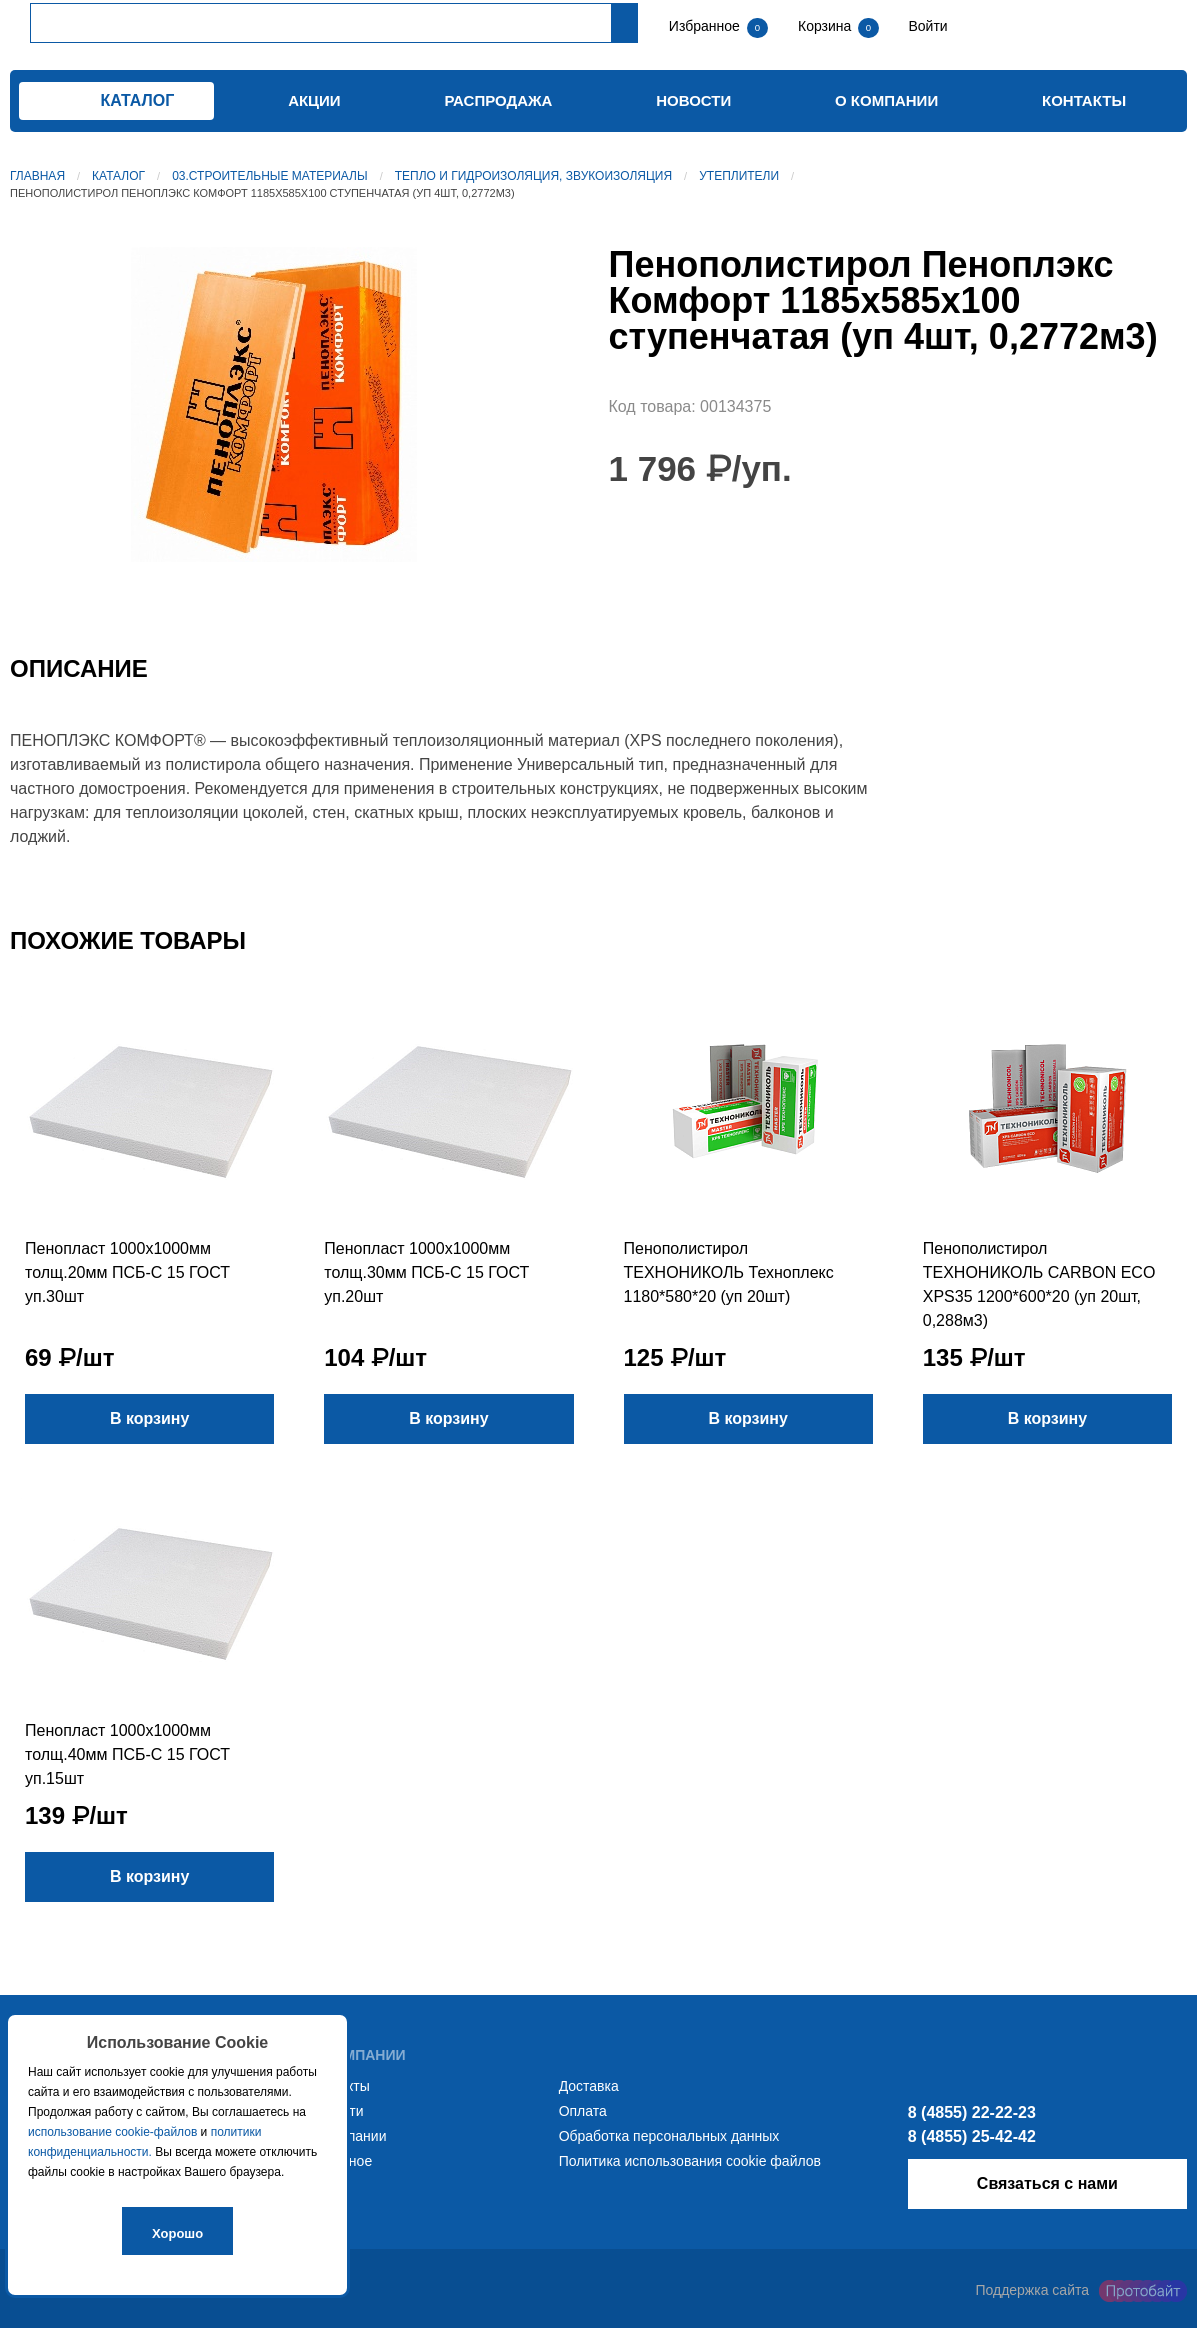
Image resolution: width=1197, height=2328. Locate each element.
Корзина (826, 26)
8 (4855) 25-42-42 (972, 2136)
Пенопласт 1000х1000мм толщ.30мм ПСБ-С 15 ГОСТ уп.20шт (426, 1272)
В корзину (149, 1418)
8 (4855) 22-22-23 (972, 2112)
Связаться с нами (1047, 2183)
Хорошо (177, 2233)
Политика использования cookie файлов (690, 2161)
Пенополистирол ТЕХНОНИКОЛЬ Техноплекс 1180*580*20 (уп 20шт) (729, 1272)
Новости (693, 100)
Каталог (118, 176)
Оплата (583, 2111)
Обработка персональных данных (669, 2136)
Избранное (704, 26)
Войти (926, 26)
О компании (886, 100)
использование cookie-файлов (112, 2132)
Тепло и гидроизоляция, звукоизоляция (533, 176)
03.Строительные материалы (269, 176)
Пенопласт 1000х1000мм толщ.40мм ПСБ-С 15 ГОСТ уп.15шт (127, 1754)
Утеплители (739, 176)
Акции (314, 100)
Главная (37, 176)
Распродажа (498, 100)
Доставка (589, 2086)
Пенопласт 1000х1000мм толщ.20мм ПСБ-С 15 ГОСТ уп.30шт (127, 1272)
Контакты (1084, 100)
